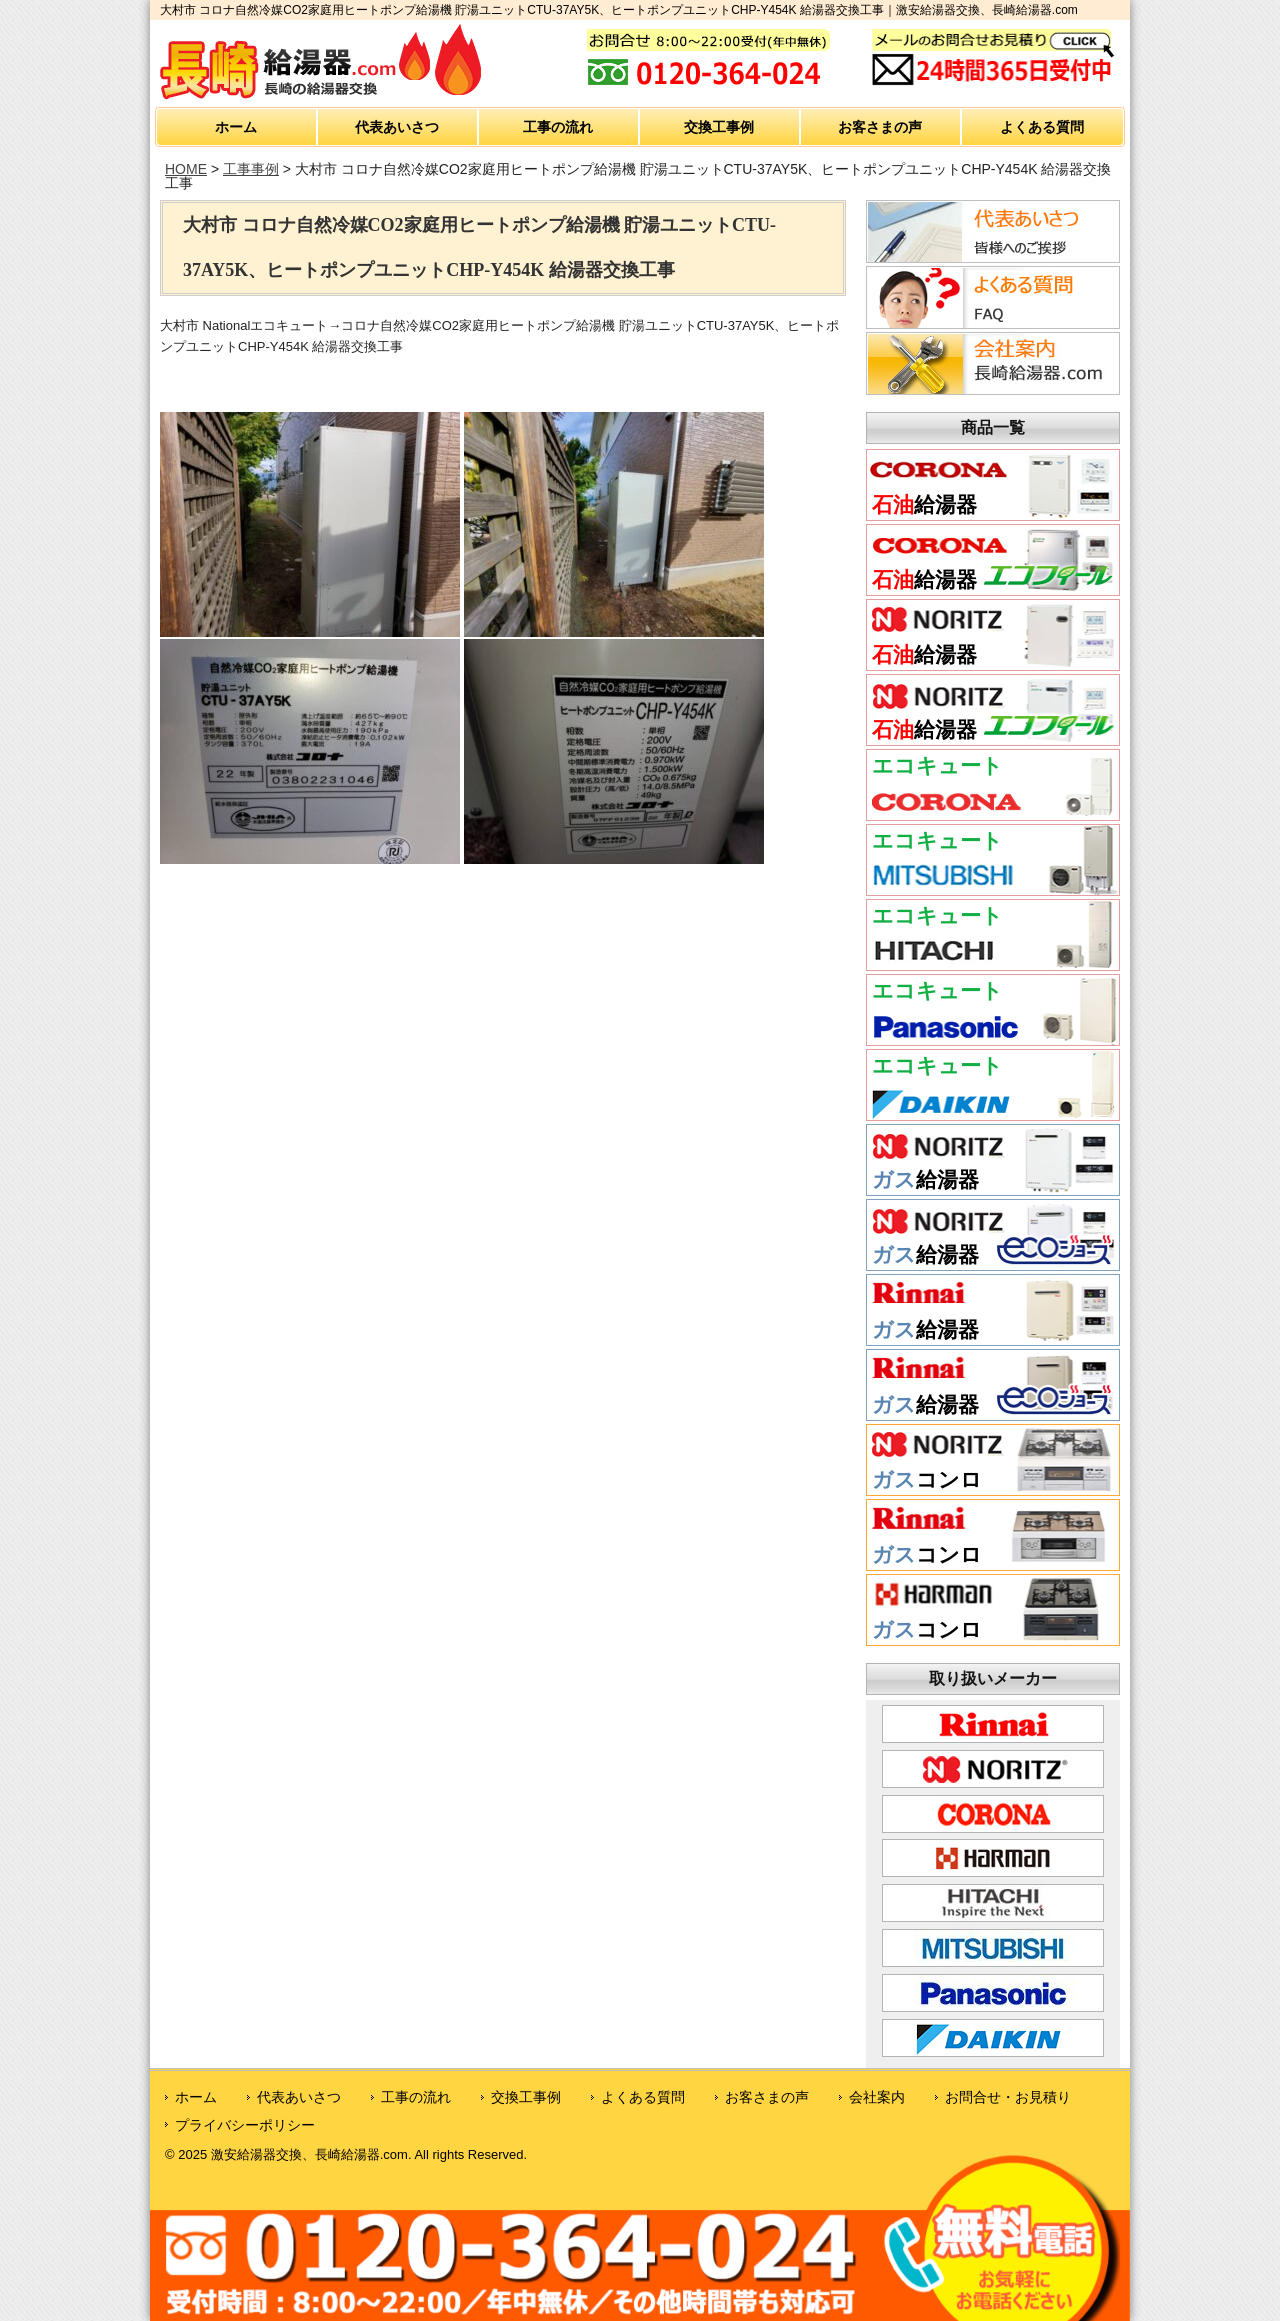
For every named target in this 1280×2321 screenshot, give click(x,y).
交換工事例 (719, 127)
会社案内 (877, 2097)
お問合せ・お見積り (1008, 2097)
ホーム (236, 127)
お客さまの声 (880, 127)
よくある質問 (1042, 127)
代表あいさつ (397, 127)
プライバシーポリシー (245, 2125)
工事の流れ (558, 127)
